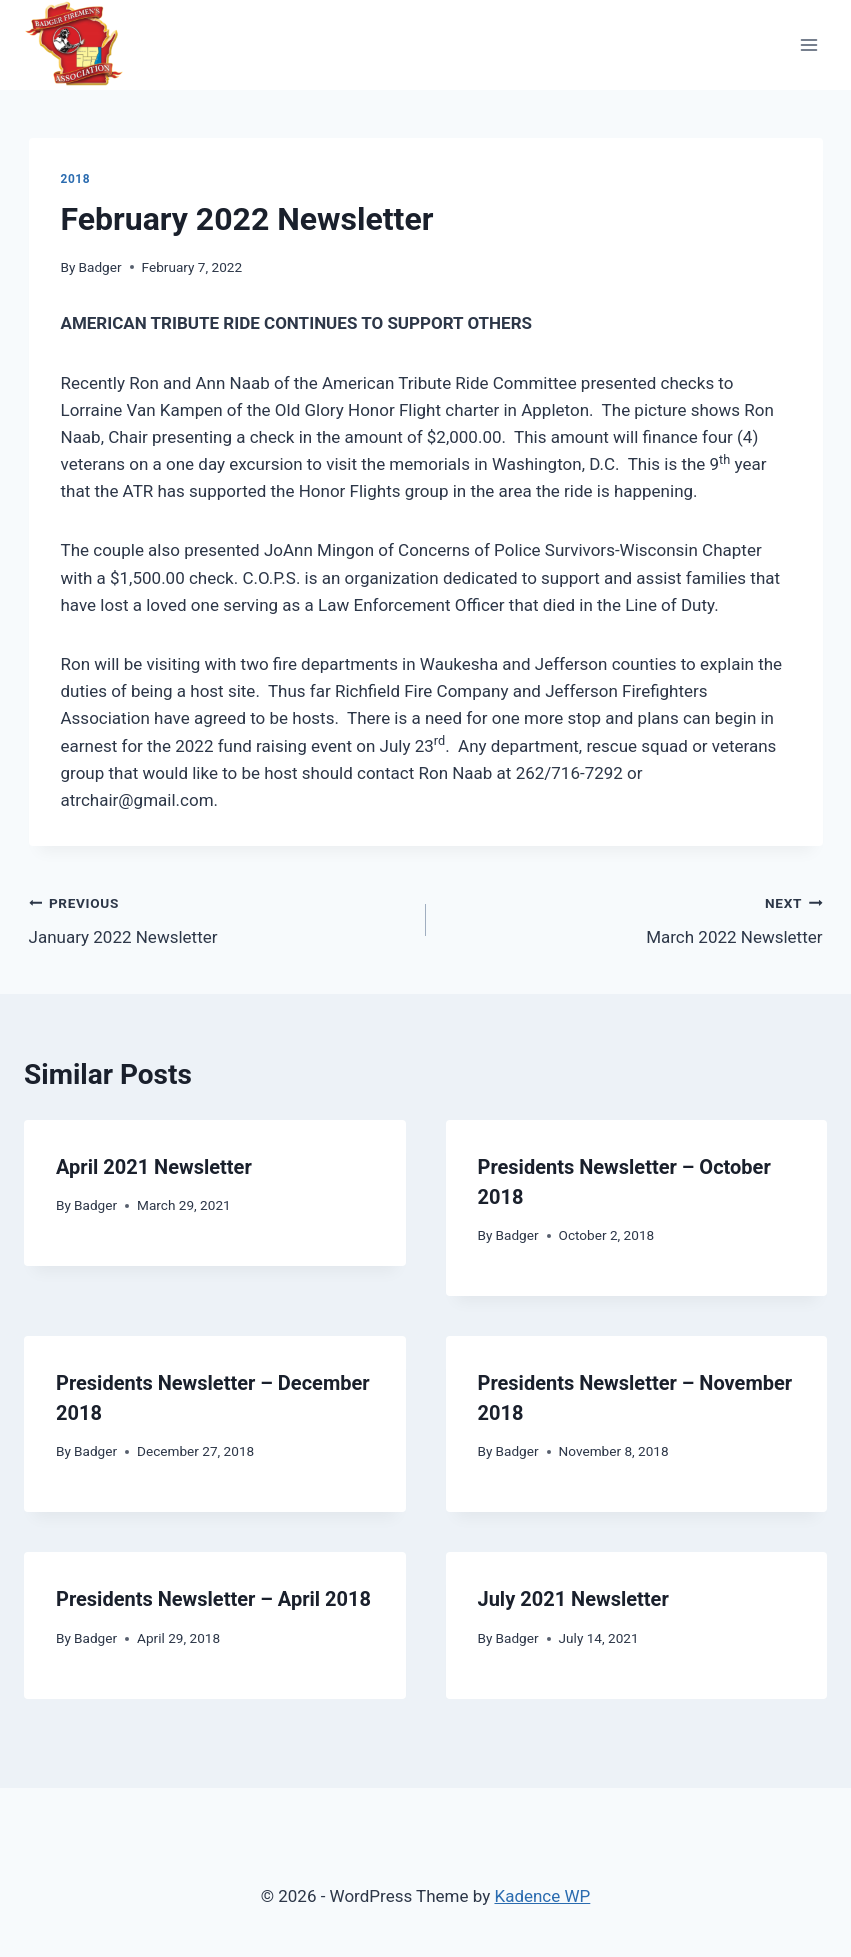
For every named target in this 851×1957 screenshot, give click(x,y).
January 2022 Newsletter (219, 918)
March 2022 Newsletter (633, 918)
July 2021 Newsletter (573, 1599)
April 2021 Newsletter (154, 1167)
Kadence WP (542, 1896)
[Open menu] (808, 44)
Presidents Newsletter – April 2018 (213, 1599)
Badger (100, 267)
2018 (76, 179)
